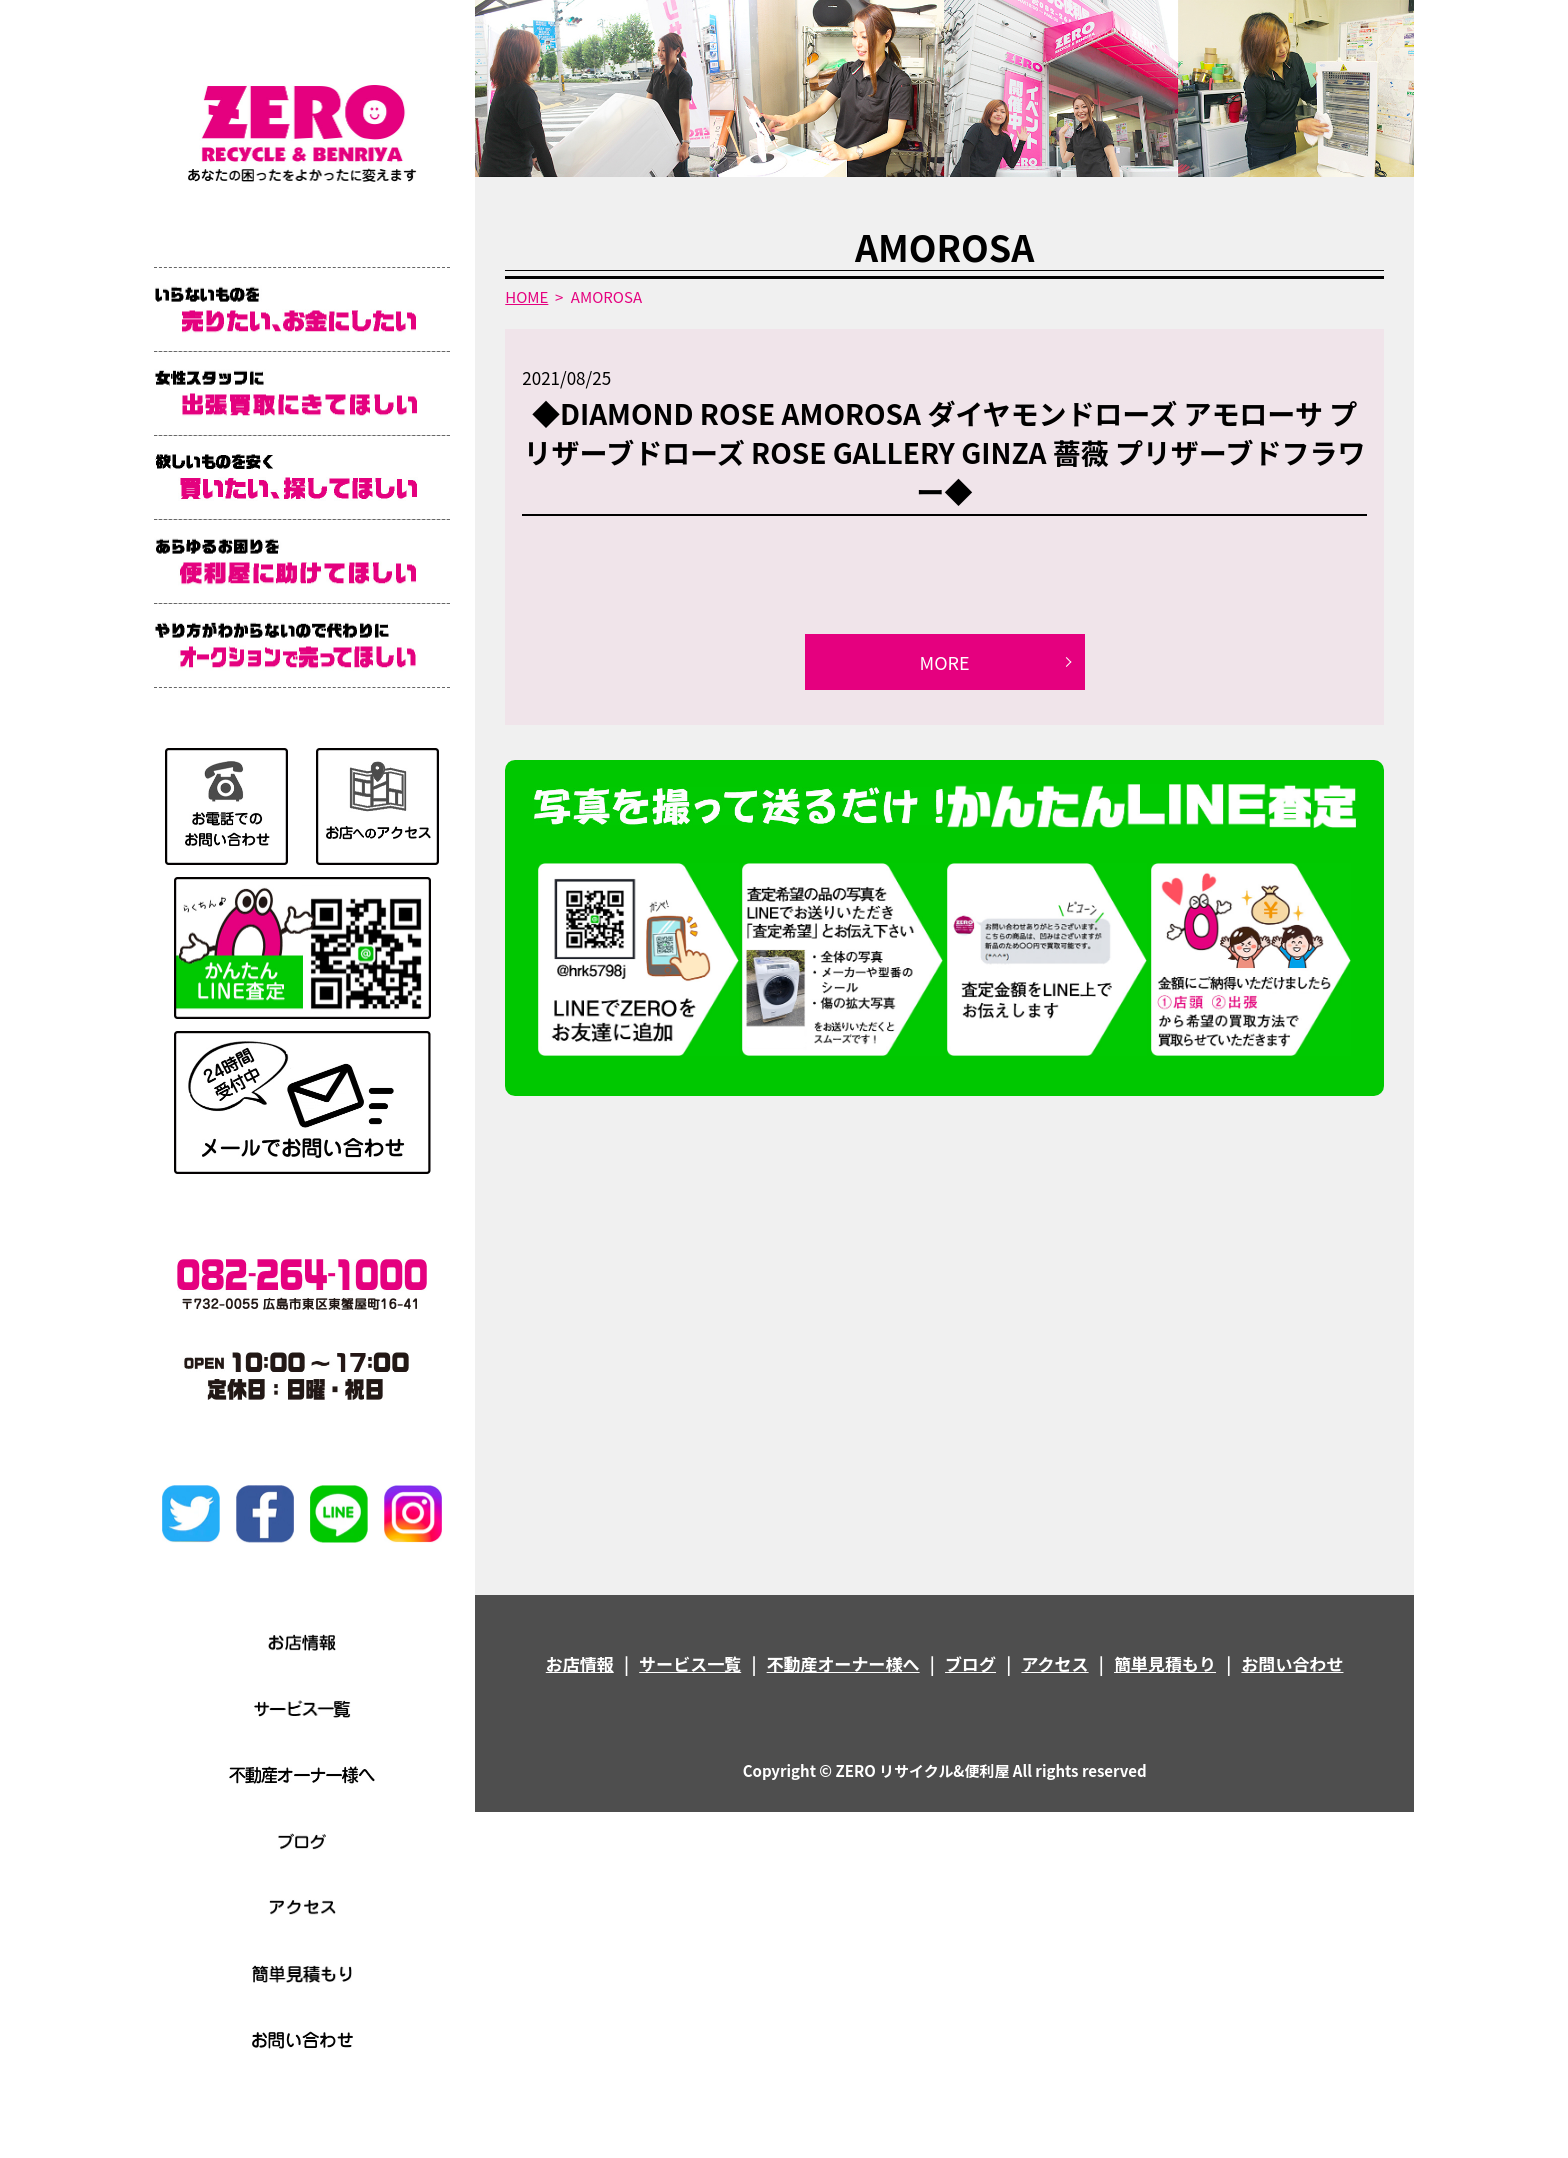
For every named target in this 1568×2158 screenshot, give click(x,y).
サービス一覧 (690, 1663)
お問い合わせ (1292, 1663)
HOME (526, 296)
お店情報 (580, 1663)
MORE (945, 662)
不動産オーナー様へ (843, 1663)
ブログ (970, 1663)
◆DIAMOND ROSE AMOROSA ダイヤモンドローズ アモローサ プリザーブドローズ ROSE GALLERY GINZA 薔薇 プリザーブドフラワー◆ (945, 452)
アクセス (1054, 1663)
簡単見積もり (1165, 1663)
